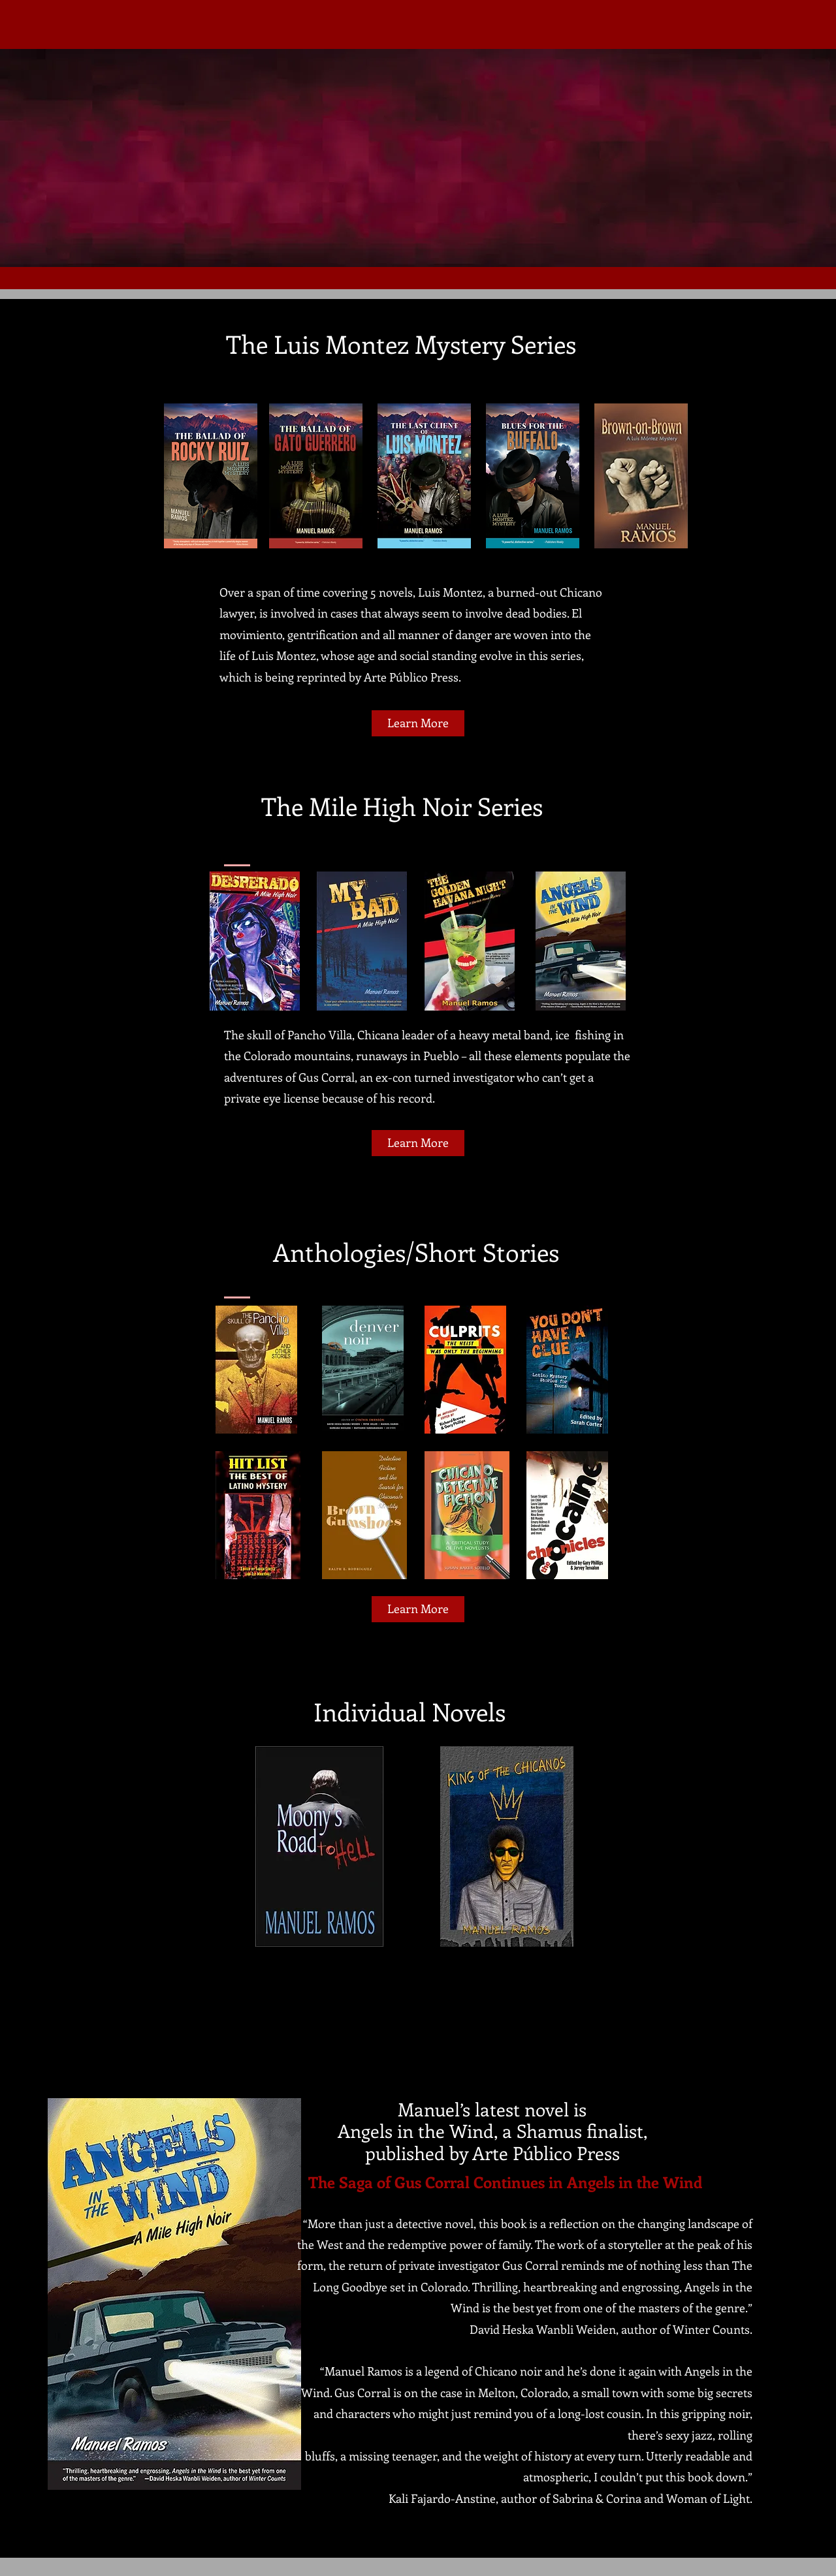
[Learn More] (418, 723)
